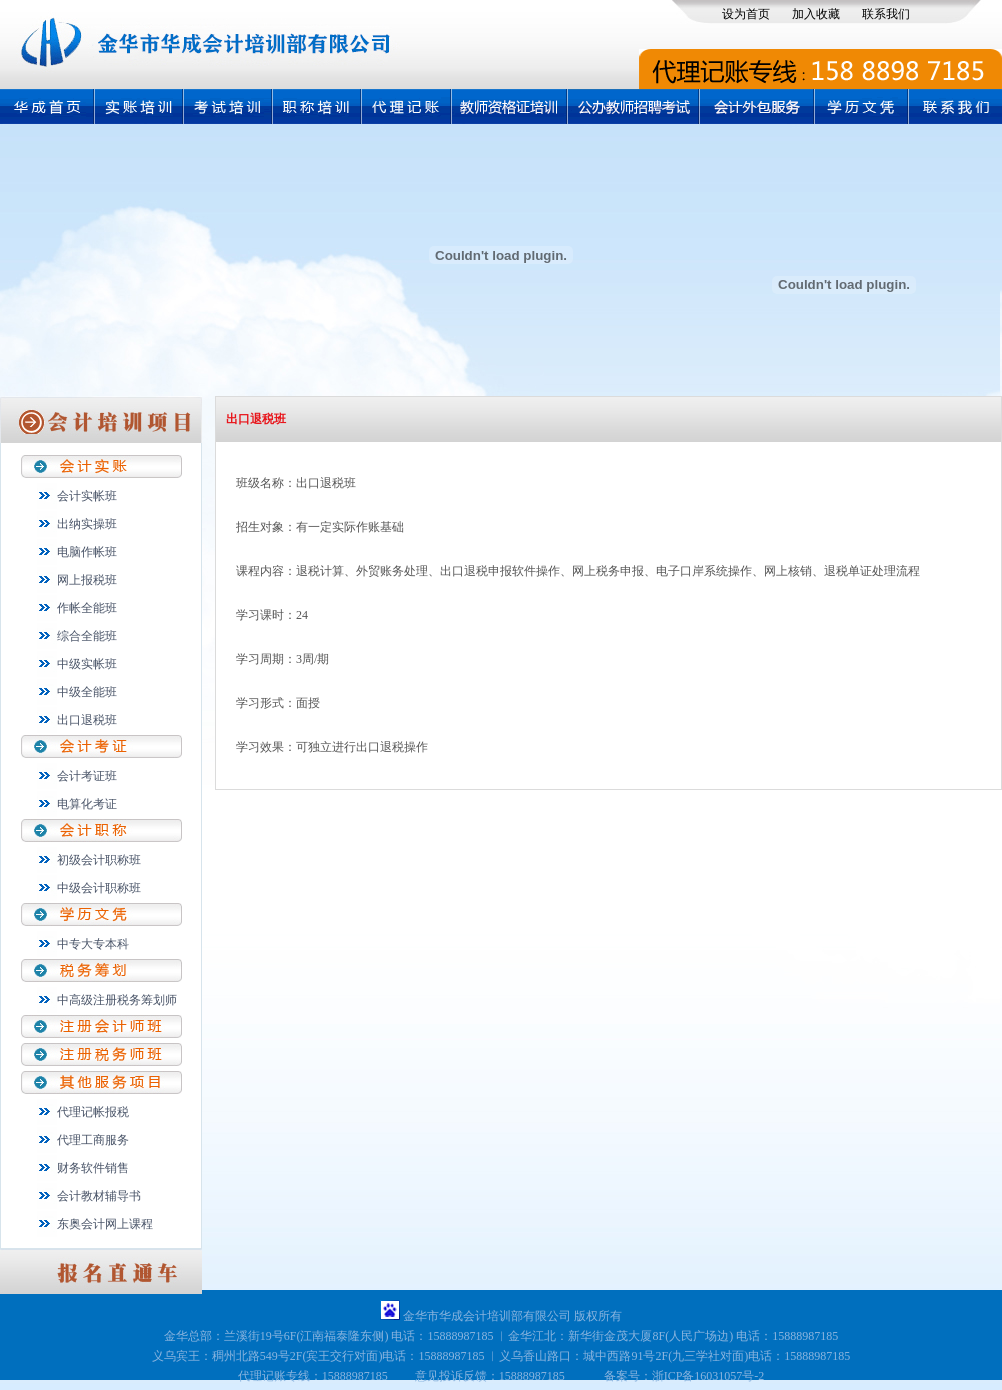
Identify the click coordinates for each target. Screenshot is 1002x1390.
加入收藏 (816, 14)
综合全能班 (87, 636)
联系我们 (886, 14)
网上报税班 (87, 580)
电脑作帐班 (87, 552)
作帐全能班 (87, 608)
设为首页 (746, 14)
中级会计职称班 (99, 888)
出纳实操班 (87, 524)
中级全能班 (87, 692)
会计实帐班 (87, 496)
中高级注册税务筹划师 (117, 1000)
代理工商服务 (93, 1140)
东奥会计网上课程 (105, 1224)
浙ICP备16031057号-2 (708, 1376)
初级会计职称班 (99, 860)
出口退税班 (87, 720)
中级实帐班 (87, 664)
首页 (47, 106)
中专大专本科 (93, 944)
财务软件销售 (93, 1168)
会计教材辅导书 (99, 1196)
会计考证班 (87, 776)
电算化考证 (87, 804)
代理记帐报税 (93, 1112)
